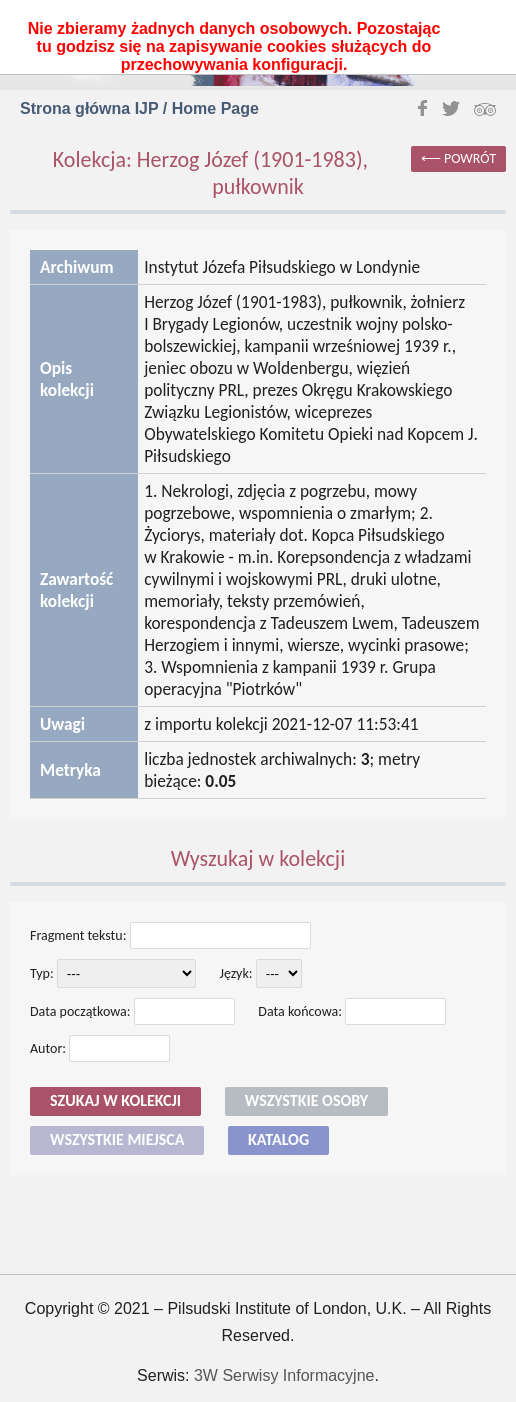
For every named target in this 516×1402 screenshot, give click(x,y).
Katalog (278, 1139)
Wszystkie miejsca (117, 1139)
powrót (470, 158)
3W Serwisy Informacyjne (284, 1375)
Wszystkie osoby (306, 1100)
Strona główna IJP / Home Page (139, 108)
